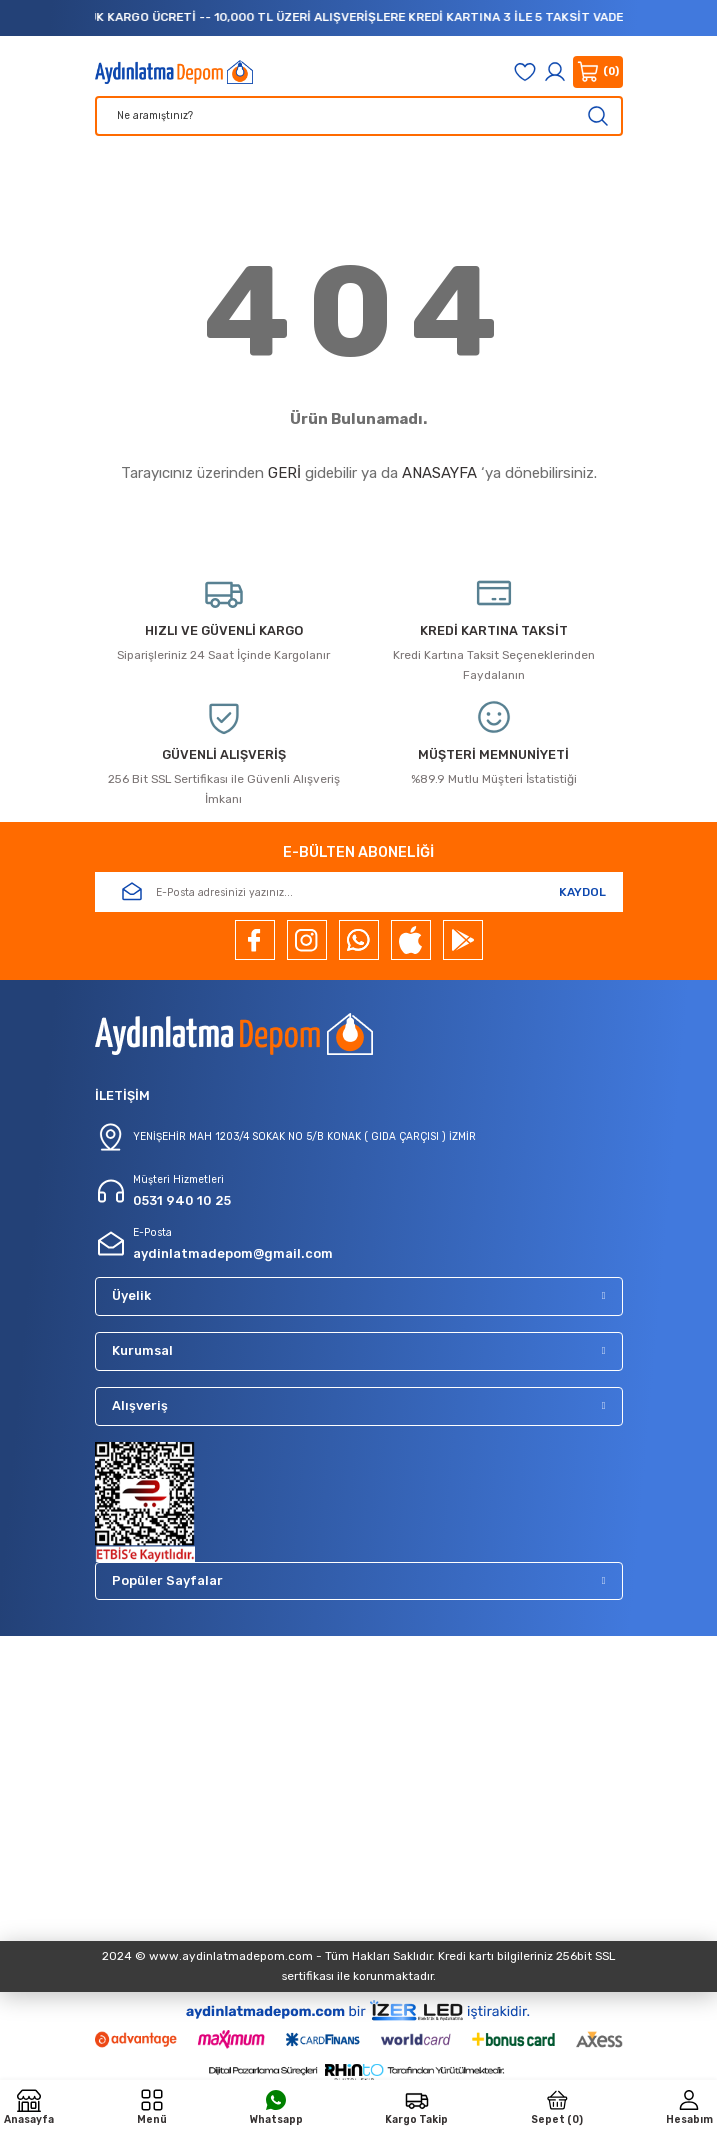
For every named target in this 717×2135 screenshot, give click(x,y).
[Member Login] (555, 72)
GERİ (284, 473)
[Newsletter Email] (359, 892)
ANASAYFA (439, 473)
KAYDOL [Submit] (582, 892)
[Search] (359, 116)
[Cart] (598, 72)
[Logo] (174, 72)
